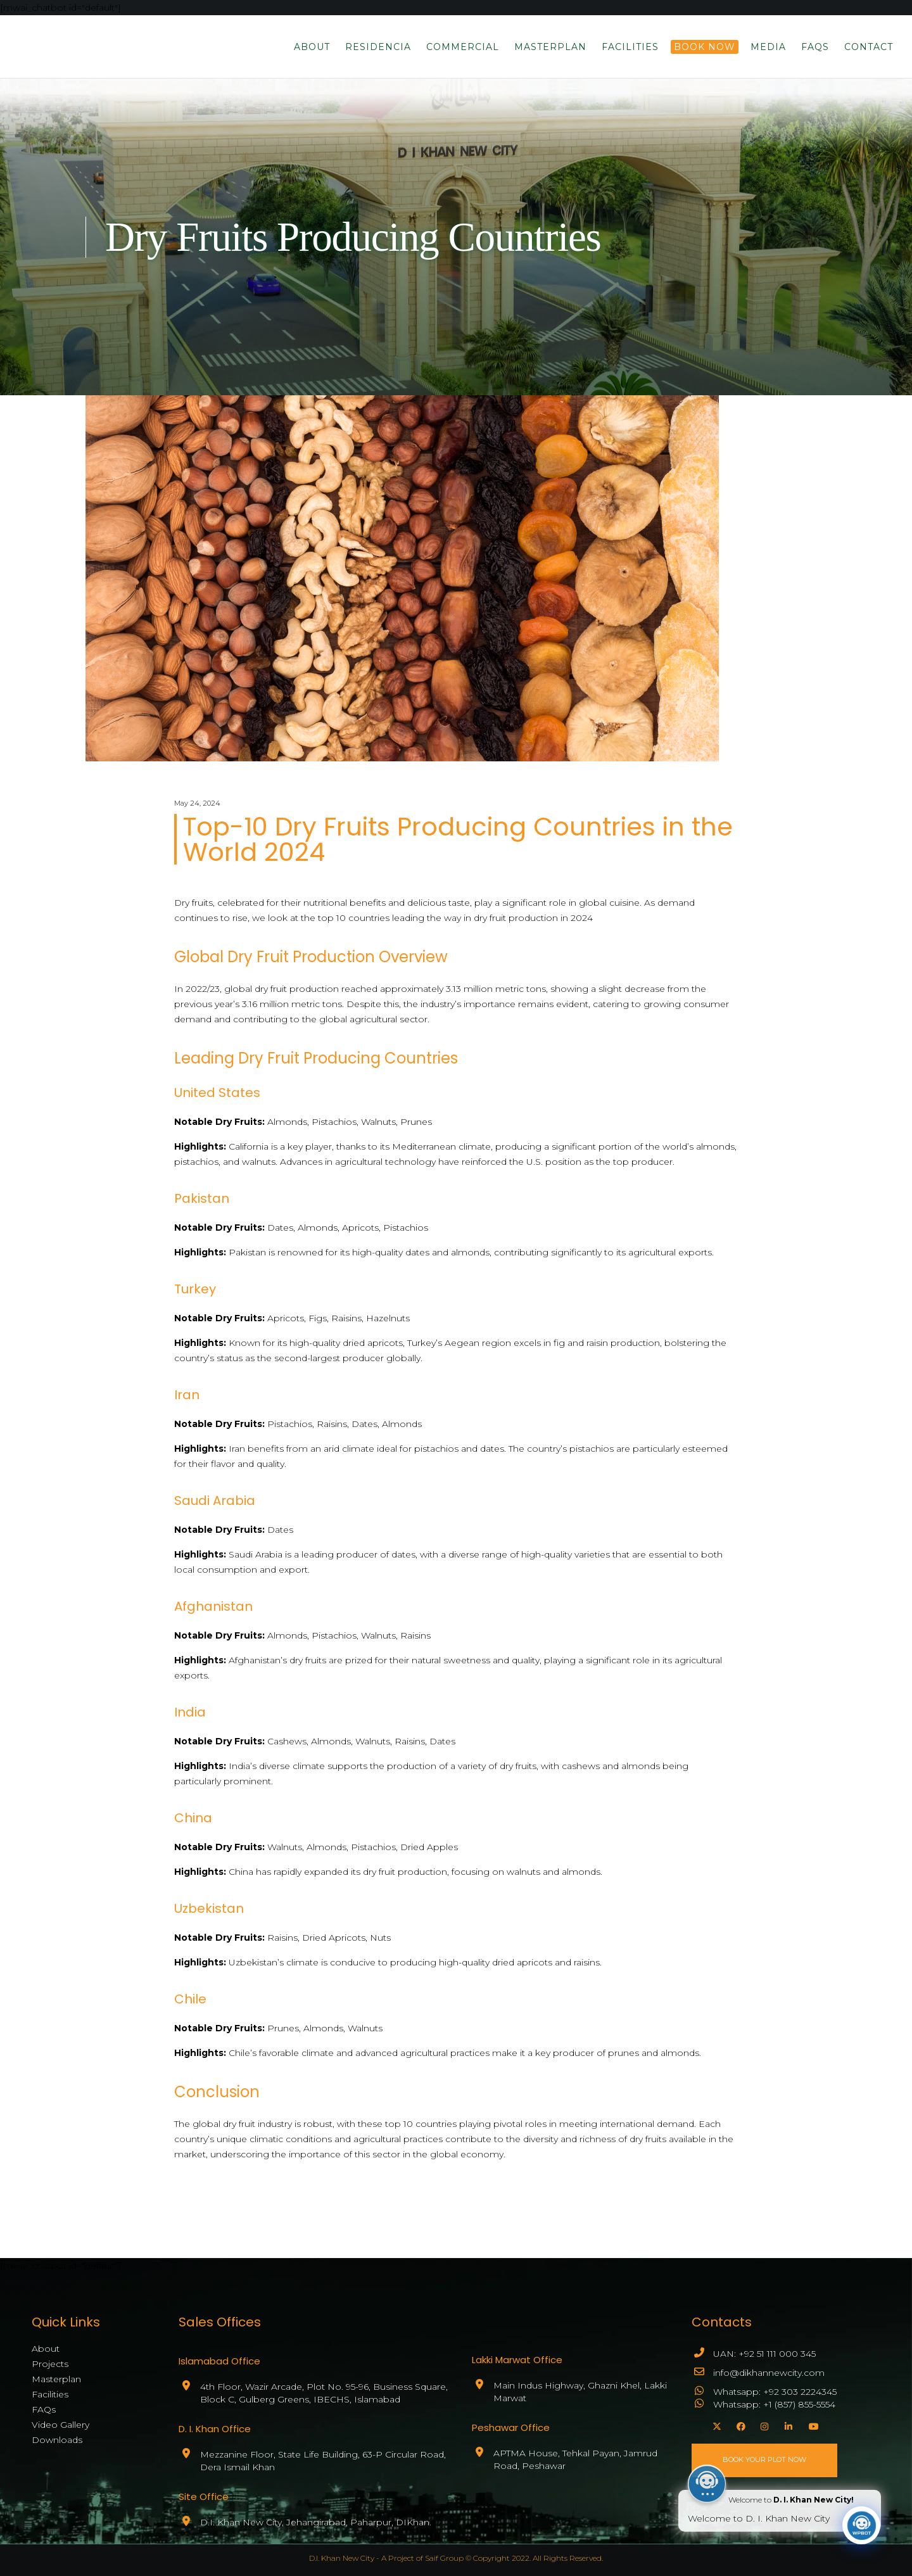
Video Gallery (60, 2424)
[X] (715, 2424)
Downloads (57, 2440)
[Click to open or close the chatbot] (861, 2534)
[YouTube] (811, 2424)
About (46, 2348)
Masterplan (56, 2379)
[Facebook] (739, 2424)
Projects (50, 2364)
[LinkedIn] (787, 2424)
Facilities (50, 2394)
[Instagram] (763, 2424)
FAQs (44, 2409)
